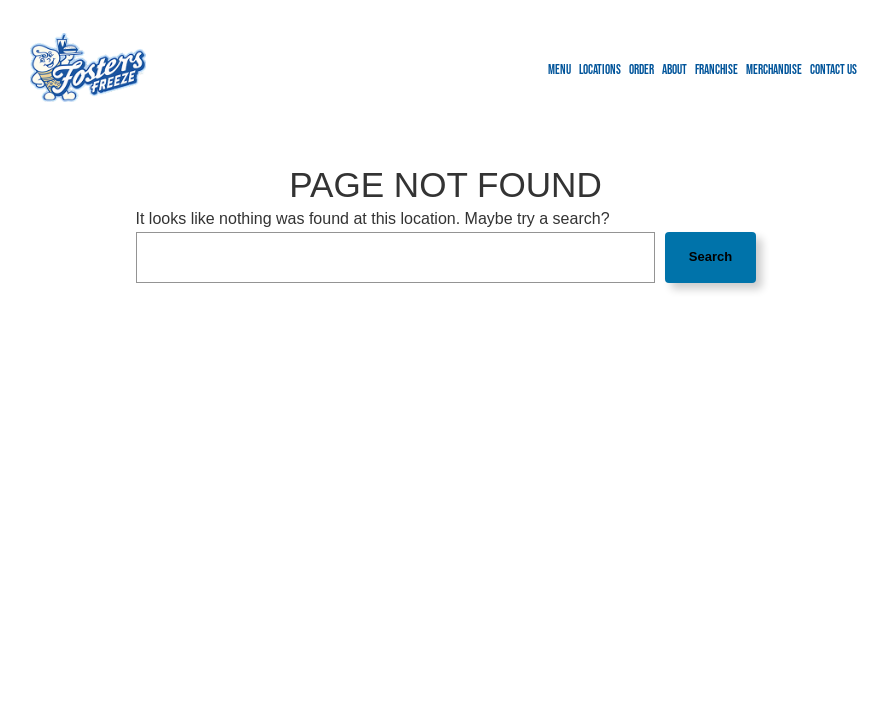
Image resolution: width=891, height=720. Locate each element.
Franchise (716, 70)
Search (710, 256)
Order (641, 70)
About (674, 70)
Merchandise (774, 70)
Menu (559, 70)
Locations (600, 70)
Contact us (833, 70)
